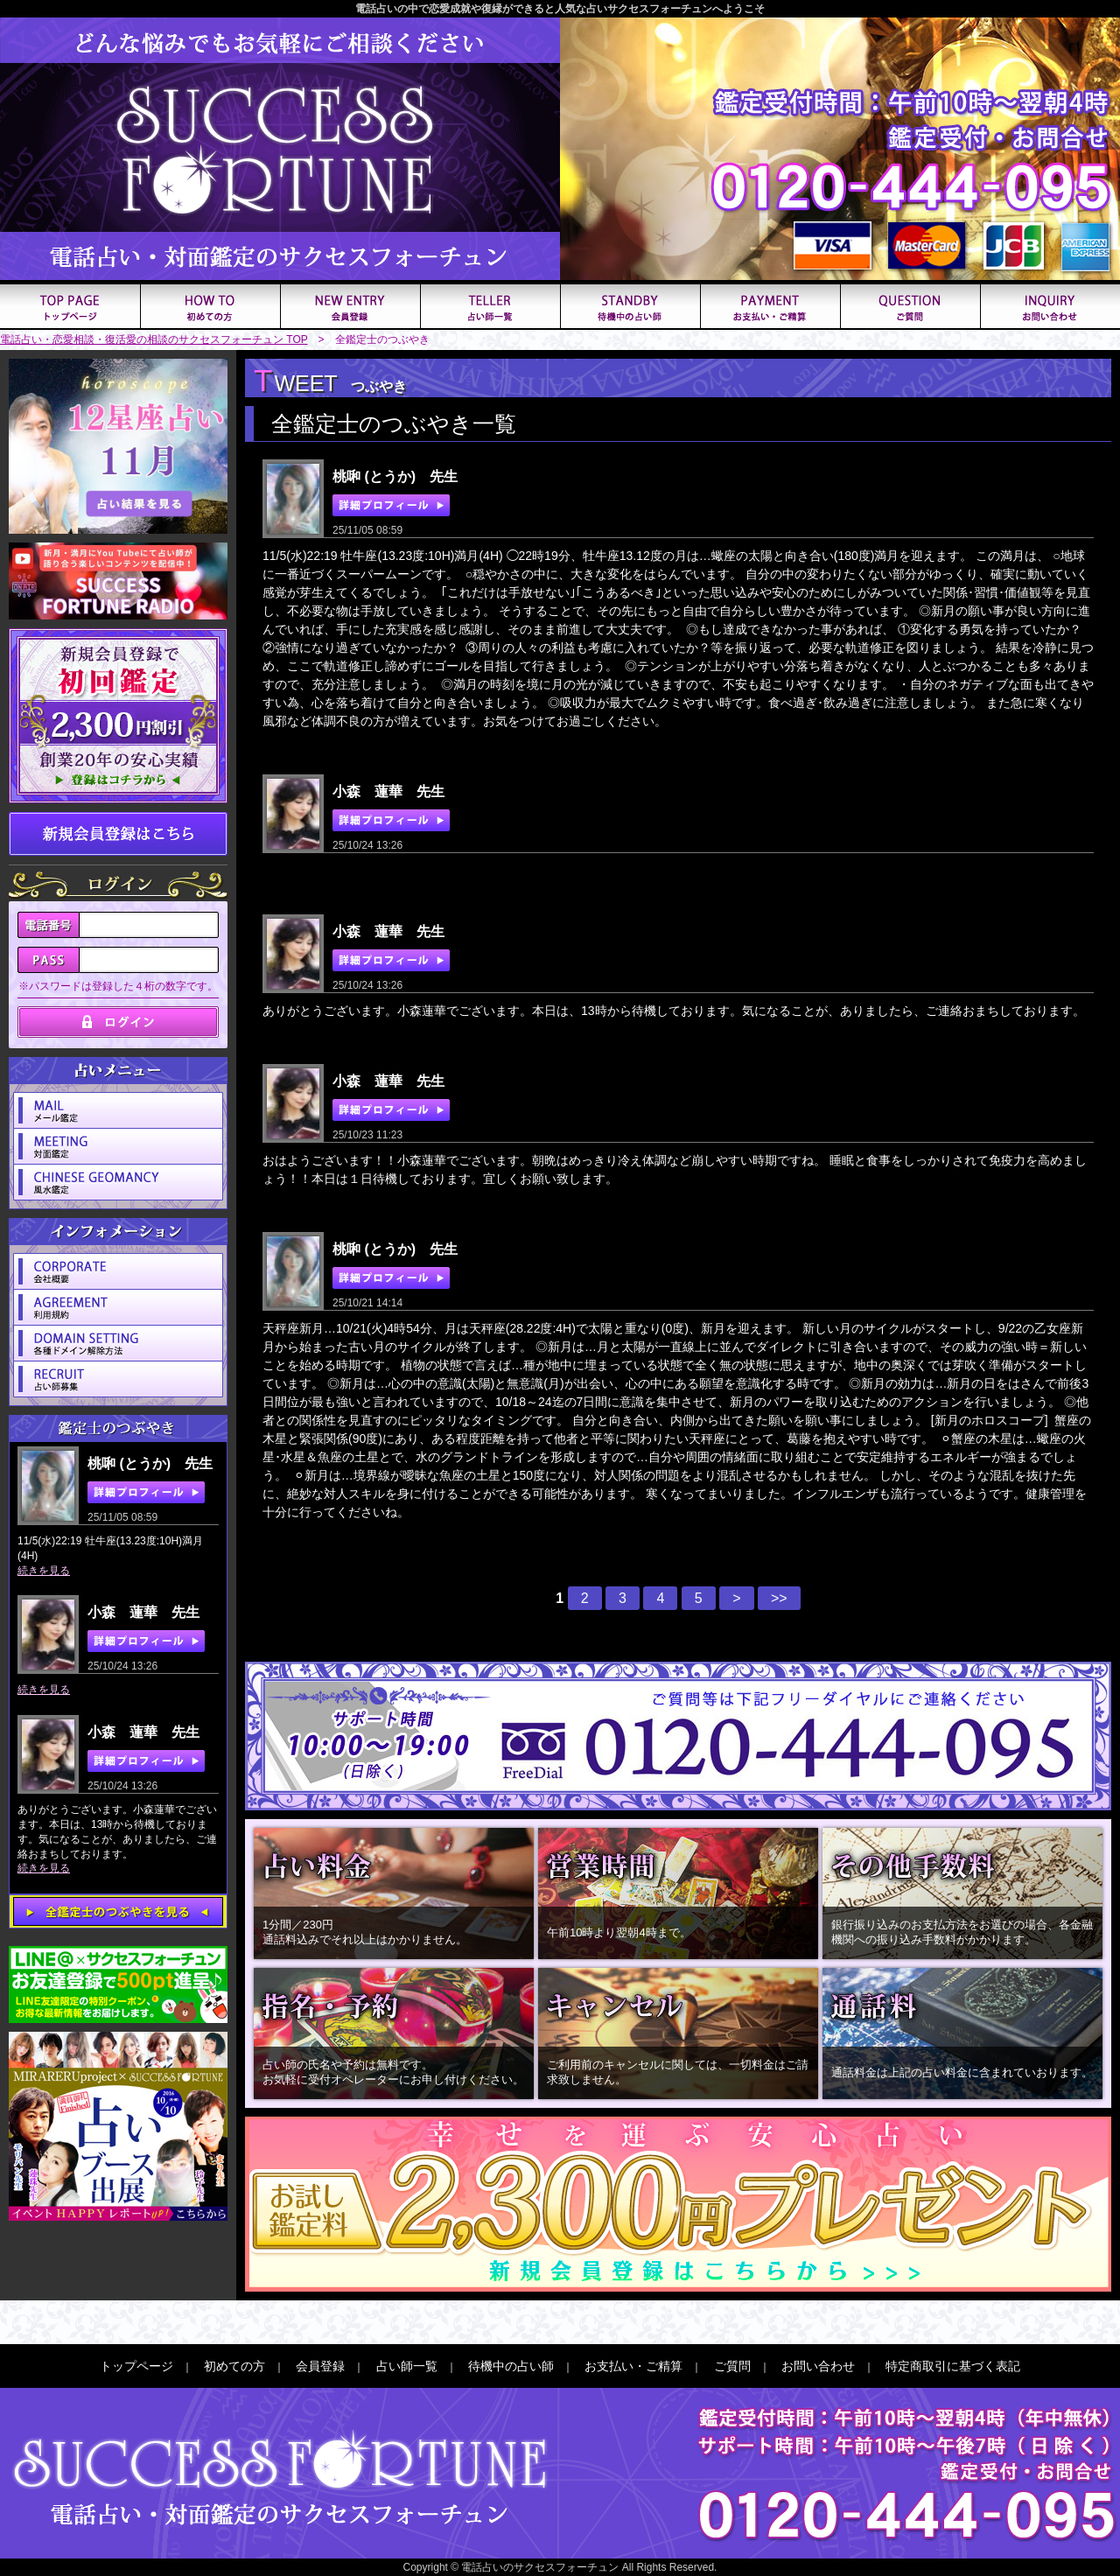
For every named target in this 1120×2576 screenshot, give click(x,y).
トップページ (136, 2366)
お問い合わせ (818, 2366)
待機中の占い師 (511, 2366)
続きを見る (44, 1570)
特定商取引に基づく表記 (953, 2366)
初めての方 (234, 2366)
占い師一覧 (407, 2366)
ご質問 (732, 2366)
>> (779, 1598)
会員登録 (320, 2366)
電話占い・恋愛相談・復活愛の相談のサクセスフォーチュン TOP (154, 339)
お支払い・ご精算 (633, 2366)
